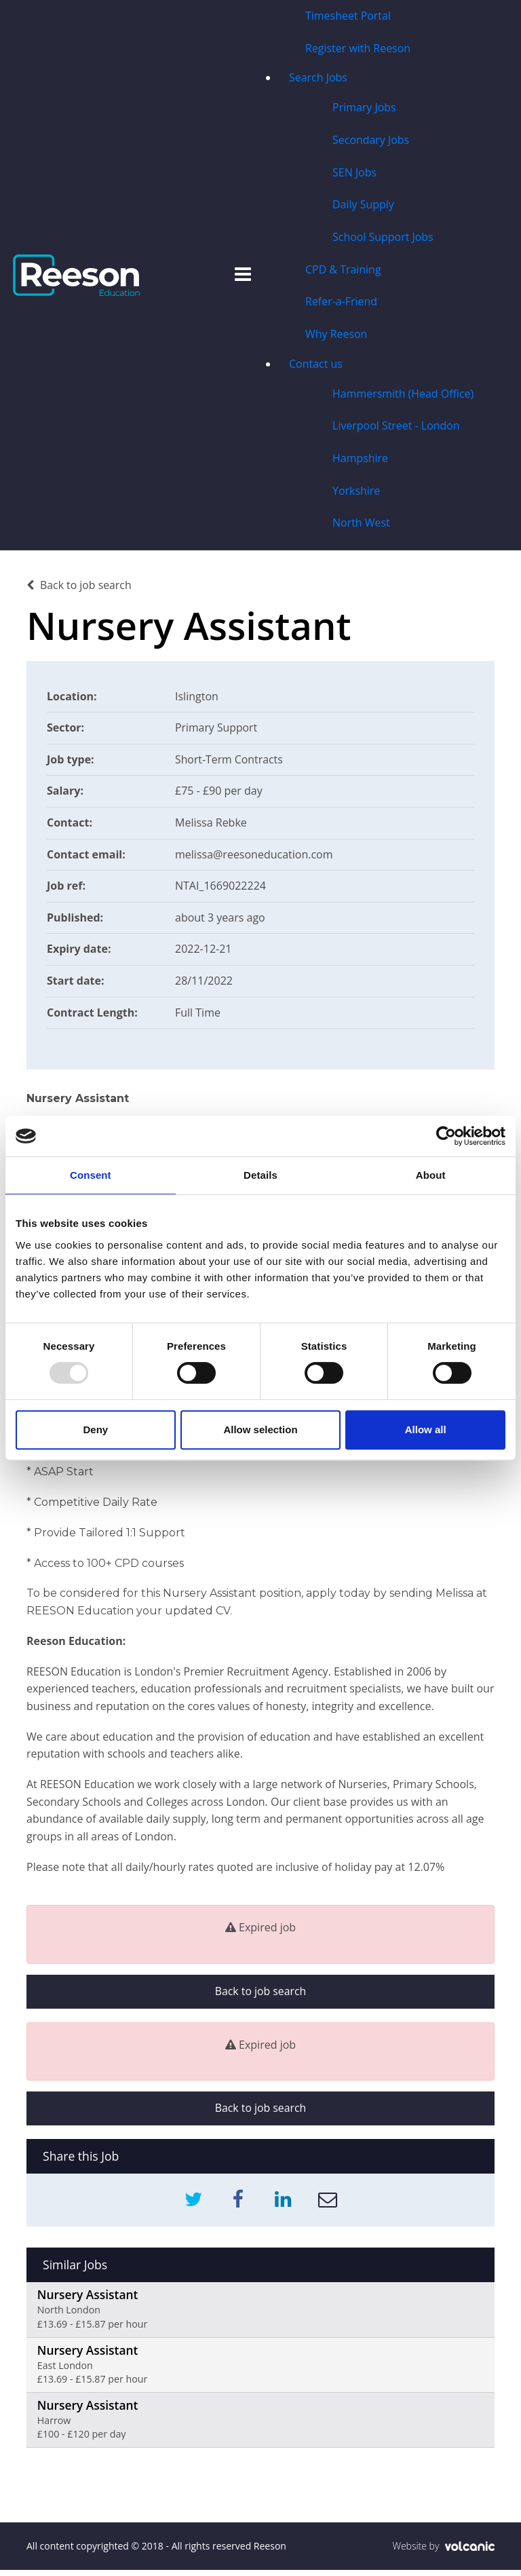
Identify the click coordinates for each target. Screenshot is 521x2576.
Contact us (315, 366)
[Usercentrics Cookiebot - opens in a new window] (446, 1136)
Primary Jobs (363, 108)
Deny (95, 1429)
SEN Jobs (354, 173)
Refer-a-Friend (341, 304)
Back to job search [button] (260, 1995)
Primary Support (216, 730)
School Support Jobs (382, 238)
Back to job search (79, 589)
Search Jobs (317, 78)
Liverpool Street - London (395, 428)
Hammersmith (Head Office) (403, 396)
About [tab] (431, 1175)
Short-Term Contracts (229, 762)
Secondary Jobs (370, 141)
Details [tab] (260, 1175)
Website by (443, 2551)
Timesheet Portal (347, 16)
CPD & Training (343, 271)
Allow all (425, 1429)
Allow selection (260, 1429)
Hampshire (359, 461)
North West (360, 526)
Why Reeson (336, 336)
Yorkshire (356, 494)
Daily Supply (362, 206)
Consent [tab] (90, 1175)
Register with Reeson (357, 48)
